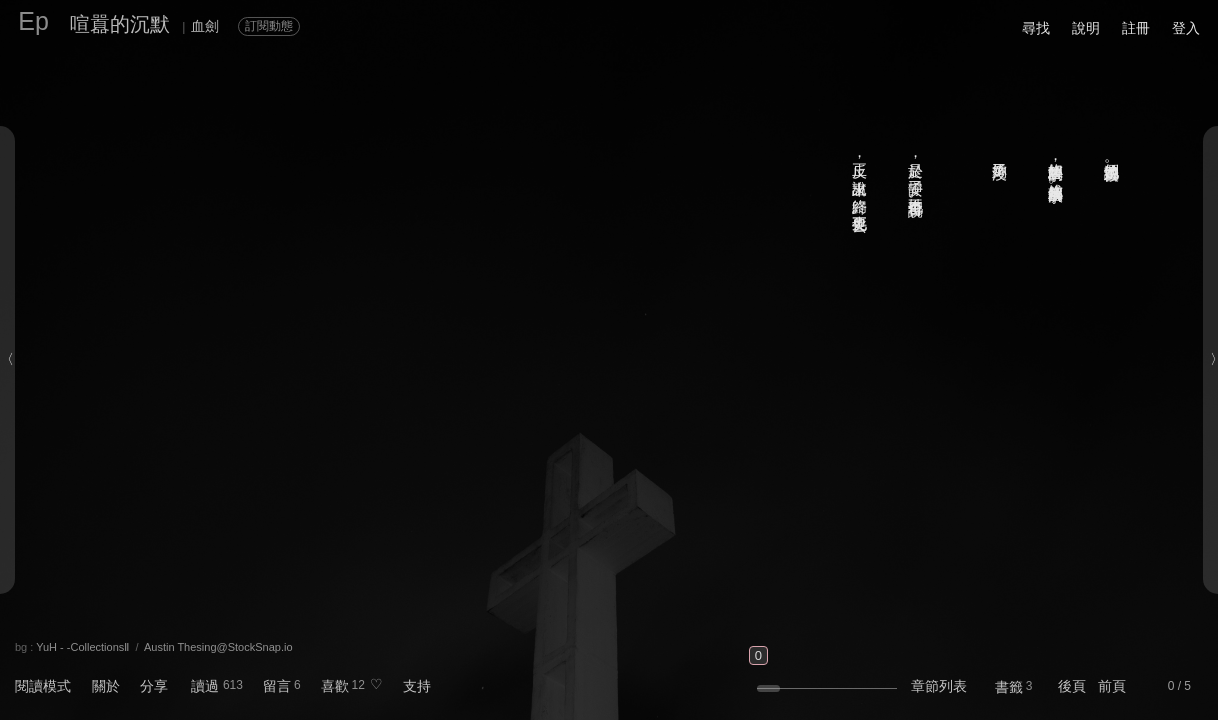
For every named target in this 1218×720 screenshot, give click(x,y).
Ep (33, 21)
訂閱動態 (269, 26)
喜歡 (335, 686)
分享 (154, 686)
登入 (1186, 28)
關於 (106, 686)
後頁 (1072, 686)
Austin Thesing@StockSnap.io (218, 647)
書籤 (1009, 687)
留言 (277, 686)
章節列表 (939, 686)
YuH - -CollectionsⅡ (82, 647)
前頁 (1112, 686)
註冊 (1136, 28)
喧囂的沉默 (120, 24)
